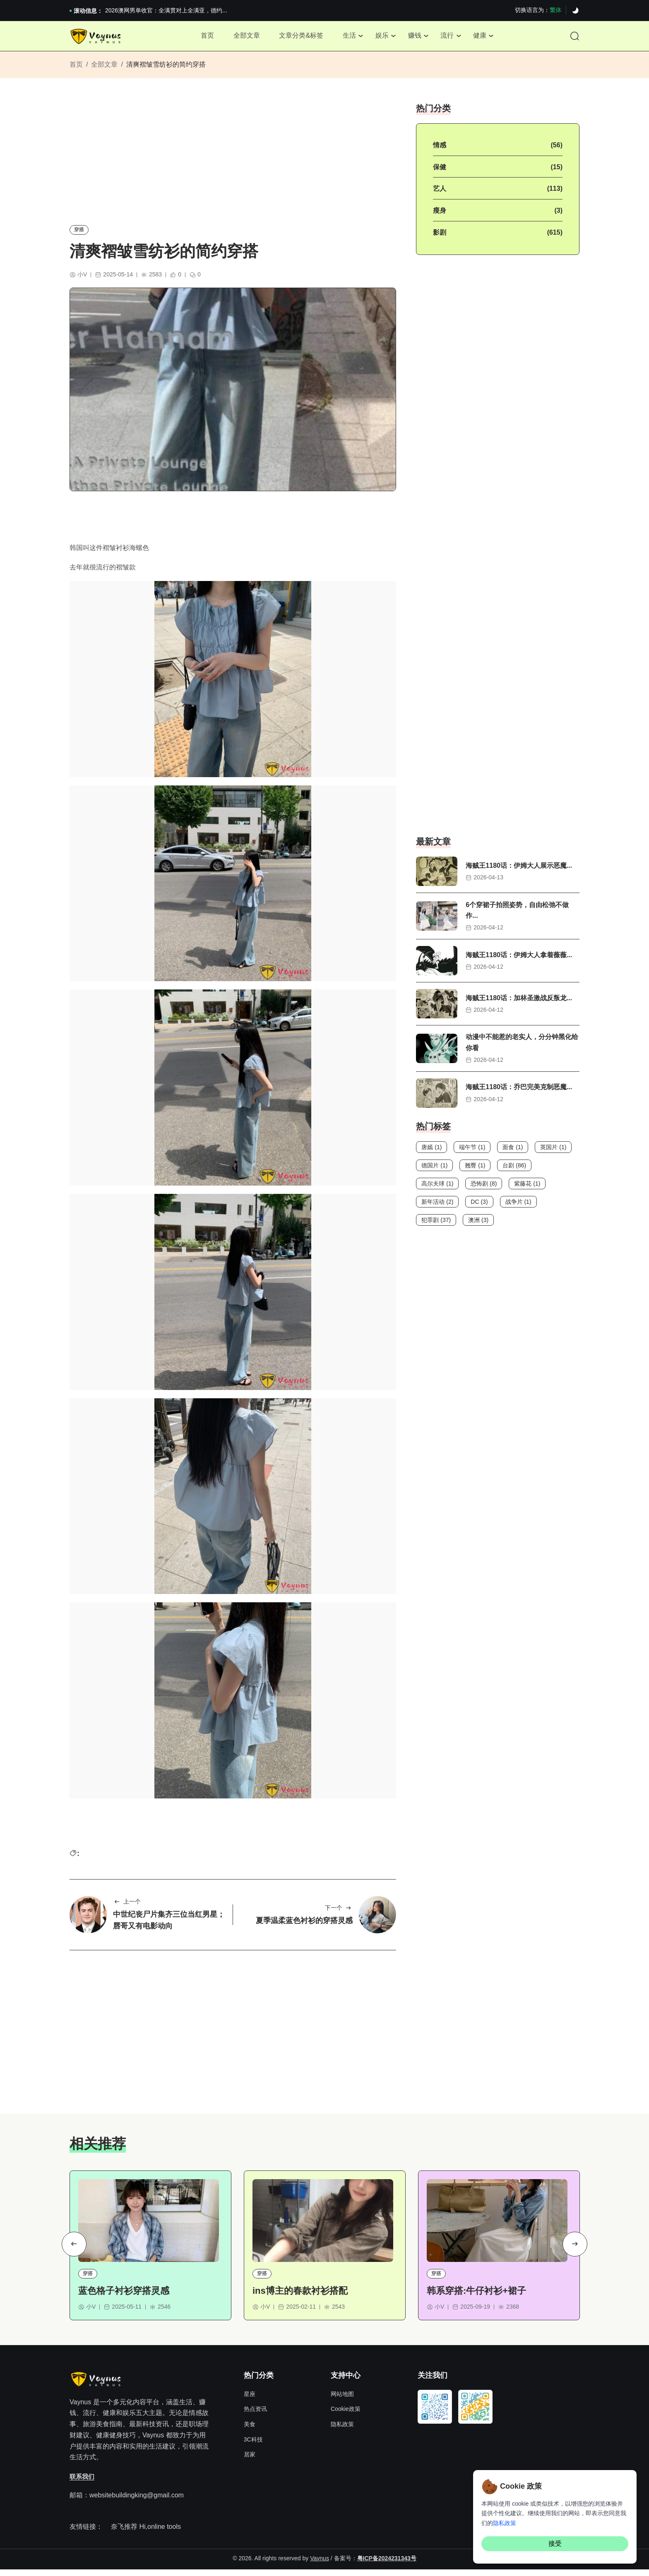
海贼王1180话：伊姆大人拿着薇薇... (519, 959)
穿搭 (79, 233)
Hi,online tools (160, 2532)
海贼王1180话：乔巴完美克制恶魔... (519, 1091)
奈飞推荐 (124, 2532)
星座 (249, 2400)
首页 (202, 37)
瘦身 (439, 214)
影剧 (439, 236)
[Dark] (575, 11)
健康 (484, 37)
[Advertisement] (233, 164)
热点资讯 (255, 2415)
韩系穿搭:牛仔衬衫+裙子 (476, 2297)
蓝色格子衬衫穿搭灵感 (123, 2297)
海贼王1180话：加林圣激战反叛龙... (519, 1002)
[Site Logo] (97, 38)
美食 (249, 2430)
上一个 (127, 1907)
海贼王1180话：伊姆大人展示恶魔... (519, 869)
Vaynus (319, 2564)
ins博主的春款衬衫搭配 (300, 2297)
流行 (450, 37)
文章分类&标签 (299, 37)
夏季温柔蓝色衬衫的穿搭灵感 (304, 1926)
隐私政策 (342, 2430)
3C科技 (253, 2446)
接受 (555, 2543)
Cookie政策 (346, 2415)
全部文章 (243, 37)
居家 (249, 2461)
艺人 (439, 192)
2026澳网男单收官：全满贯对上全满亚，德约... (166, 10)
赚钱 (416, 37)
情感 (439, 148)
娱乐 (382, 37)
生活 (348, 37)
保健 (439, 170)
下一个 (339, 1913)
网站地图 (342, 2400)
